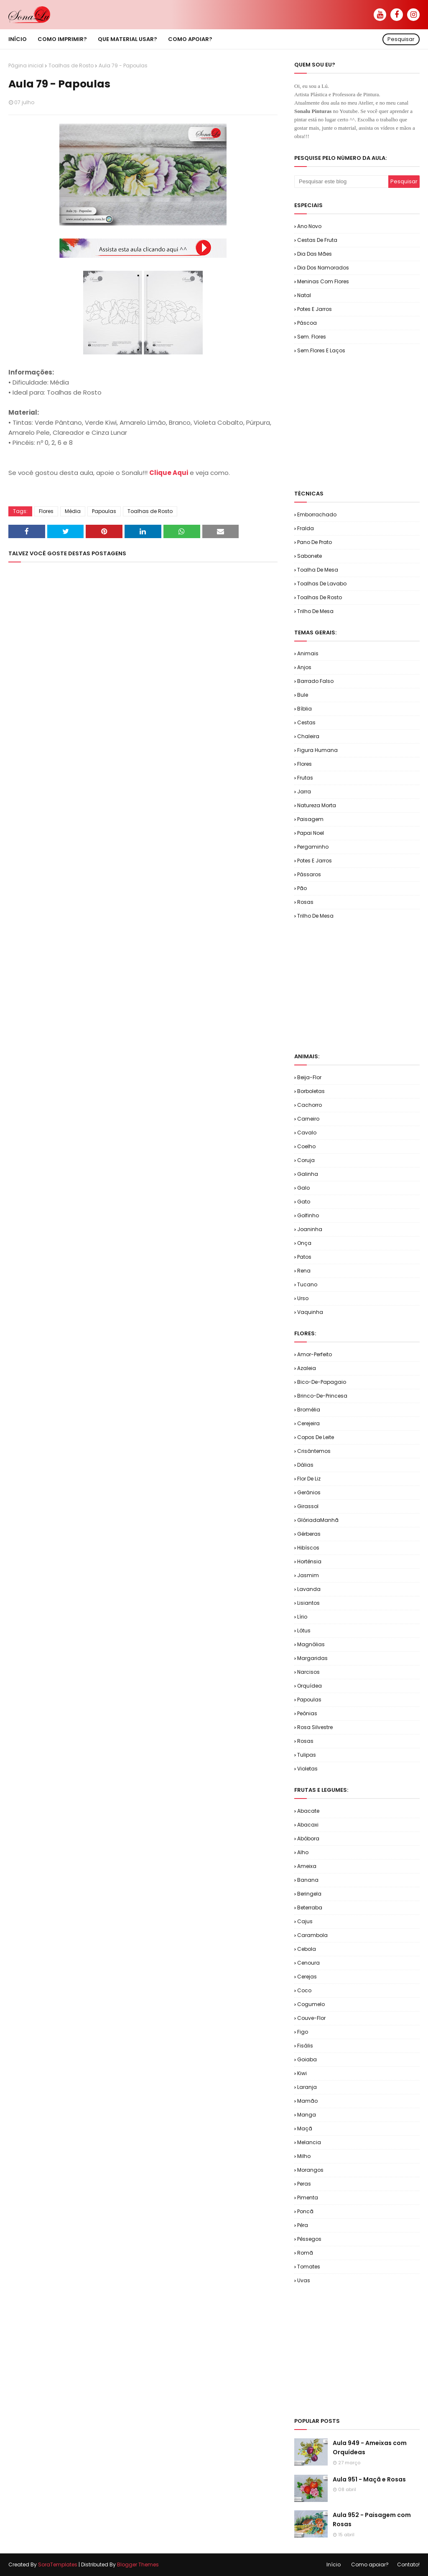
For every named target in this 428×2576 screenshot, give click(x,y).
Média (73, 511)
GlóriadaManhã (318, 1520)
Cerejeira (308, 1423)
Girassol (307, 1506)
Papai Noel (310, 832)
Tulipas (306, 1754)
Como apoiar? (370, 2564)
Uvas (303, 2280)
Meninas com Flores (323, 281)
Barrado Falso (315, 681)
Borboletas (311, 1091)
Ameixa (306, 1866)
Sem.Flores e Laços (321, 350)
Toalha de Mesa (317, 569)
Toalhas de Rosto (71, 65)
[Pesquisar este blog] (341, 181)
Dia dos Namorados (323, 267)
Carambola (312, 1935)
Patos (304, 1256)
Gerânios (309, 1492)
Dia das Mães (314, 253)
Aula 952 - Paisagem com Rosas (372, 2519)
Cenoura (308, 1962)
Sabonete (309, 555)
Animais (307, 653)
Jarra (304, 791)
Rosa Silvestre (315, 1727)
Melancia (309, 2142)
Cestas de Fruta (317, 240)
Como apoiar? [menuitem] (190, 39)
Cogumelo (311, 2004)
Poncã (305, 2211)
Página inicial (25, 65)
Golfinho (308, 1215)
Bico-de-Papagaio (321, 1381)
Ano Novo (309, 226)
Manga (306, 2114)
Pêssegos (309, 2238)
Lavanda (309, 1589)
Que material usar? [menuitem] (127, 39)
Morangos (310, 2169)
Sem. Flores (311, 336)
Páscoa (307, 322)
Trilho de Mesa (315, 611)
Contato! (408, 2564)
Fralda (305, 528)
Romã (305, 2252)
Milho (304, 2156)
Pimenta (307, 2197)
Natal (304, 295)
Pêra (302, 2225)
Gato (303, 1201)
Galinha (307, 1174)
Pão (302, 888)
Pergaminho (313, 846)
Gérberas (309, 1533)
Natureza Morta (316, 805)
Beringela (309, 1893)
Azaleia (306, 1368)
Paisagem (310, 819)
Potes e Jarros (314, 309)
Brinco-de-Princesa (322, 1395)
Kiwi (302, 2073)
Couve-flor (311, 2018)
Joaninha (309, 1229)
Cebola (306, 1949)
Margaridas (312, 1658)
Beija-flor (309, 1077)
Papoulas (104, 511)
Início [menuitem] (17, 39)
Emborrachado (316, 514)
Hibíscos (308, 1547)
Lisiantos (308, 1602)
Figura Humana (317, 750)
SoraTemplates (57, 2564)
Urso (302, 1298)
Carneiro (308, 1118)
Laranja (307, 2087)
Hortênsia (309, 1561)
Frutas (305, 777)
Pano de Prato (314, 542)
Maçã (304, 2128)
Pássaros (309, 874)
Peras (304, 2183)
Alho (302, 1852)
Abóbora (308, 1838)
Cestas (306, 722)
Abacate (308, 1810)
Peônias (307, 1713)
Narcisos (308, 1671)
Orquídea (309, 1685)
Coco (304, 1990)
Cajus (305, 1921)
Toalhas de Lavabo (321, 583)
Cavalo (306, 1132)
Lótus (304, 1630)
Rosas (305, 902)
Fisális (305, 2045)
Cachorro (309, 1104)
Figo (302, 2031)
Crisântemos (314, 1451)
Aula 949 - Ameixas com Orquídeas (370, 2447)
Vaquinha (310, 1312)
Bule (302, 694)
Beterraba (309, 1907)
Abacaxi (307, 1824)
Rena (304, 1270)
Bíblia (304, 708)
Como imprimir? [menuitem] (62, 39)
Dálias (305, 1464)
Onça (304, 1243)
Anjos (304, 667)
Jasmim (308, 1575)
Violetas (307, 1768)
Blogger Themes (138, 2564)
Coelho (306, 1146)
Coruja (306, 1160)
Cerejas (307, 1976)
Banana (307, 1879)
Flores (46, 511)
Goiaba (307, 2059)
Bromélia (308, 1409)
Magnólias (311, 1644)
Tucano (307, 1284)
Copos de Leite (315, 1437)
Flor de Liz (309, 1478)
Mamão (307, 2100)
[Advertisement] (361, 421)
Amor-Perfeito (314, 1354)
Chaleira (308, 736)
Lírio (302, 1616)
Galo (303, 1187)
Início (333, 2564)
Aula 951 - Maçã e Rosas (369, 2479)
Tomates (308, 2266)
